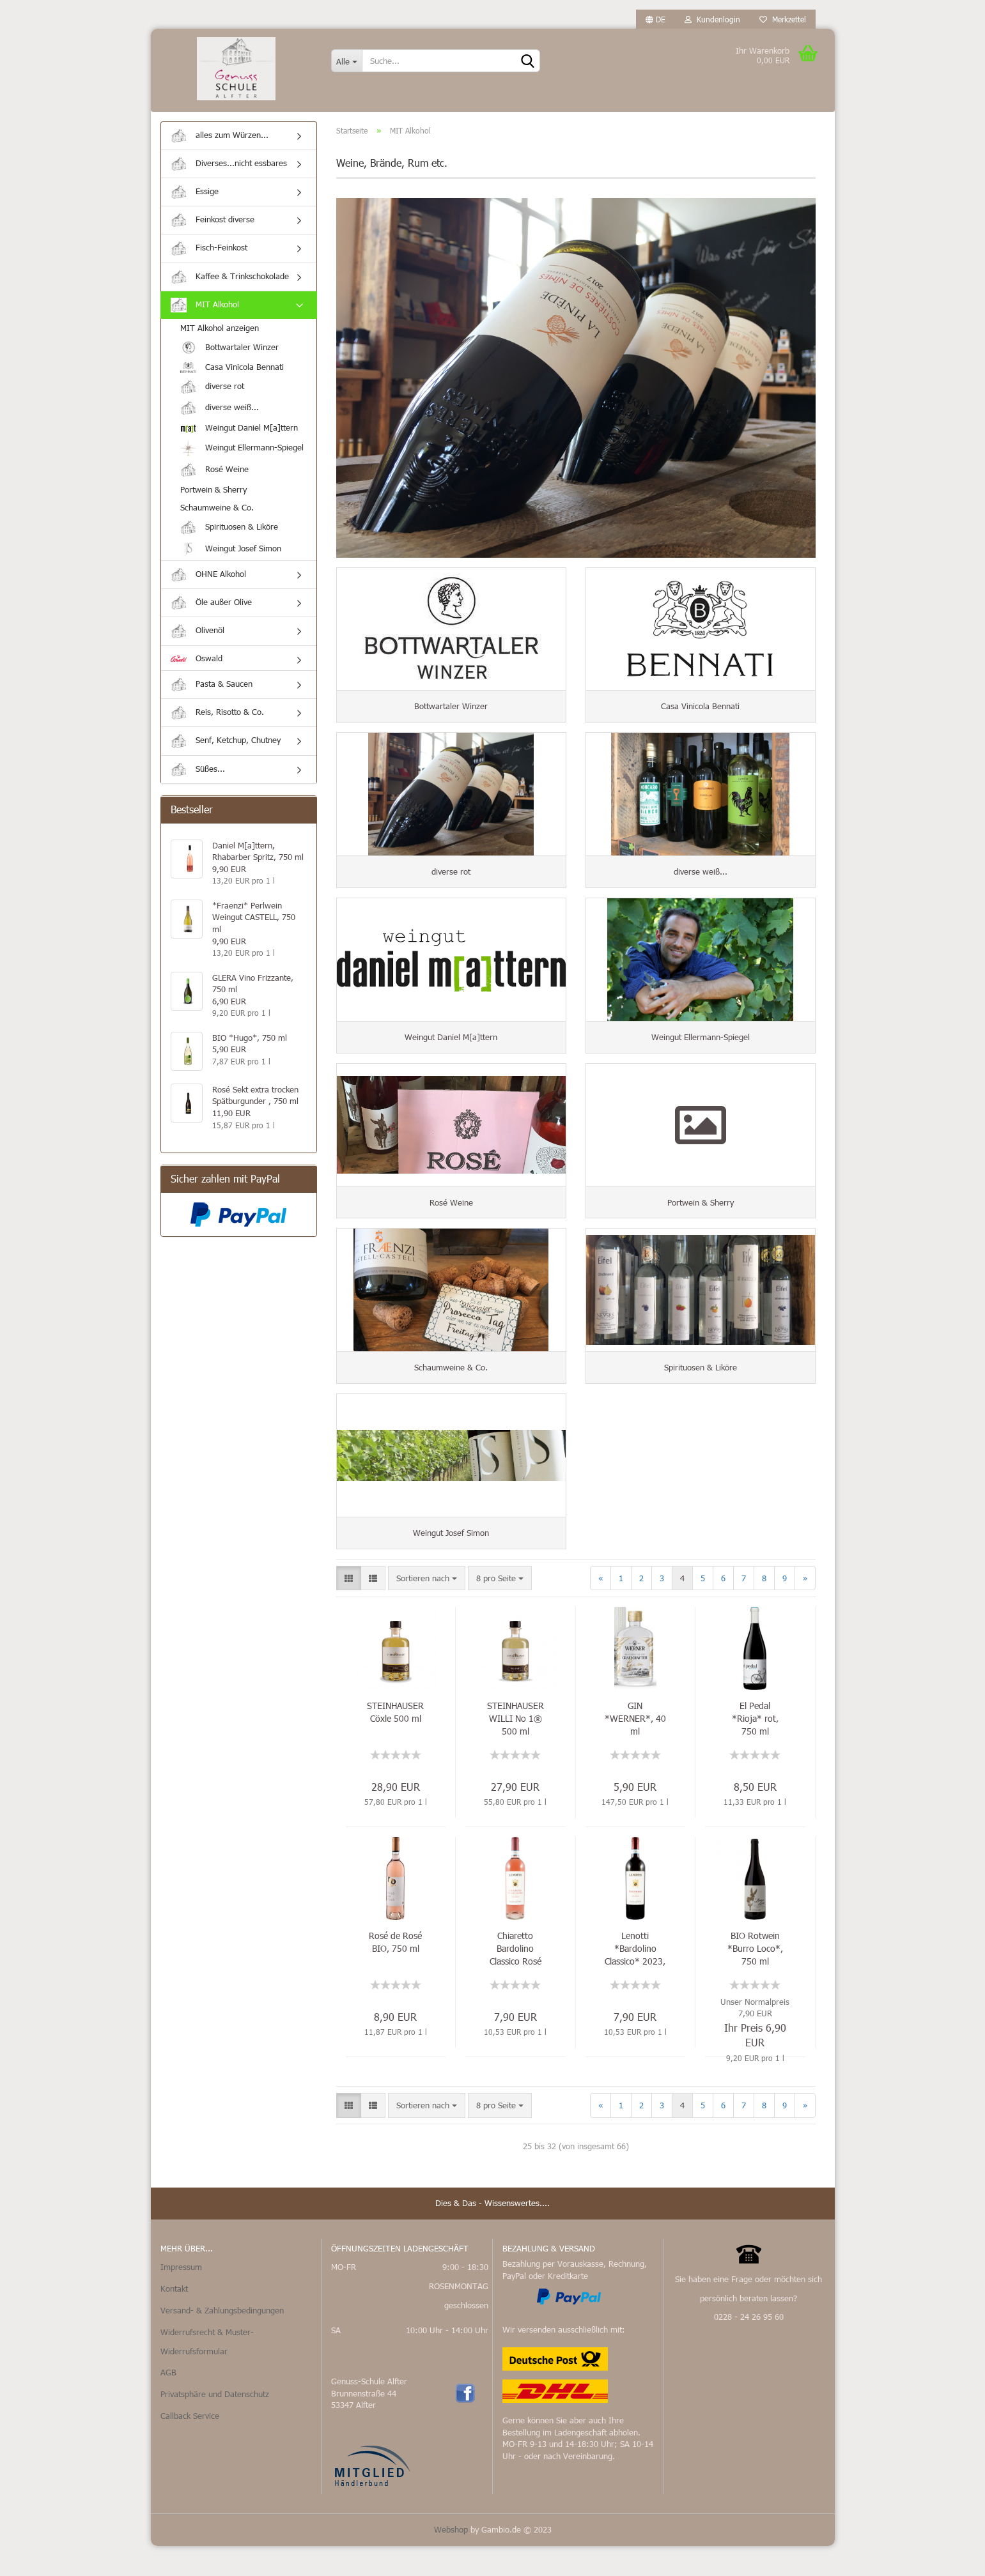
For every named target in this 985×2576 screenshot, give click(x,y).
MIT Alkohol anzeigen (219, 334)
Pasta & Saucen (211, 691)
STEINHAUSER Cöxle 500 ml (395, 1742)
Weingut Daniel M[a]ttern (239, 434)
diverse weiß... (219, 414)
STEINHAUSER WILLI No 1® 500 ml (515, 1749)
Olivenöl (197, 638)
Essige (195, 198)
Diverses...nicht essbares (229, 170)
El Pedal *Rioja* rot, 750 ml (755, 1749)
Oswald (196, 664)
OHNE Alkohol (208, 581)
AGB (168, 2403)
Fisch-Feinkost (209, 255)
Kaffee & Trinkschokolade (230, 283)
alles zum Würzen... (219, 142)
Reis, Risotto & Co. (217, 719)
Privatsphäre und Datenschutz (214, 2424)
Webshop (451, 2559)
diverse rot (212, 393)
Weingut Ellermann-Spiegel (242, 455)
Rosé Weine (214, 476)
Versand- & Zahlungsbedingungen (222, 2341)
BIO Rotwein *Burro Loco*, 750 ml (755, 1979)
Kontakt (174, 2319)
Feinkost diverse (212, 226)
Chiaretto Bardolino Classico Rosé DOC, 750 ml (515, 1979)
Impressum (181, 2297)
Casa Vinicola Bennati (232, 373)
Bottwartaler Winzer (229, 354)
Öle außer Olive (211, 609)
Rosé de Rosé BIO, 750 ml (395, 1972)
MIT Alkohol (205, 311)
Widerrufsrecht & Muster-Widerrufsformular (207, 2371)
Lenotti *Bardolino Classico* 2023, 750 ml (635, 1979)
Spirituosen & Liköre (229, 533)
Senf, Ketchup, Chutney (226, 747)
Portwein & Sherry (213, 496)
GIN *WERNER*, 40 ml (635, 1749)
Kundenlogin (712, 19)
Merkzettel (782, 19)
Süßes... (198, 776)
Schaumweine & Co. (217, 514)
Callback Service (189, 2446)
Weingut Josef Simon (230, 556)
